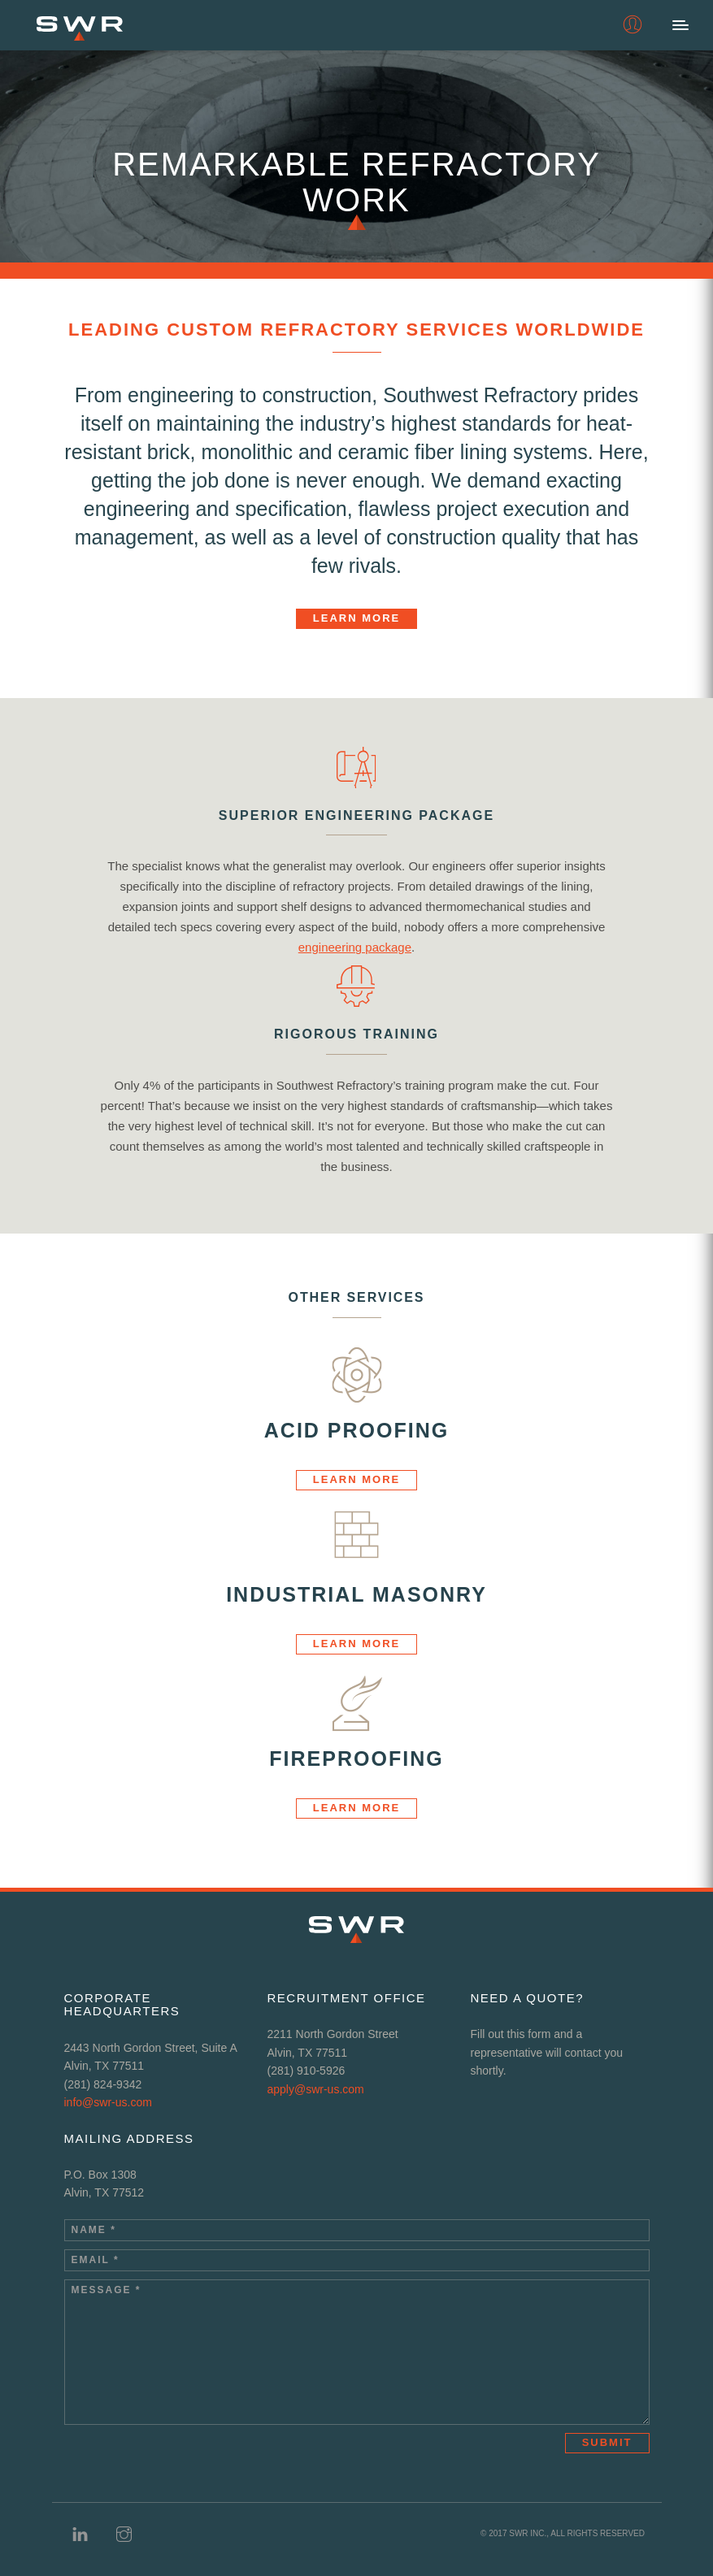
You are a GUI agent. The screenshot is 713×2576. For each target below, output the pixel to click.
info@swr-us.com (108, 2102)
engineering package (354, 947)
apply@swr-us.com (315, 2089)
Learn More (356, 618)
